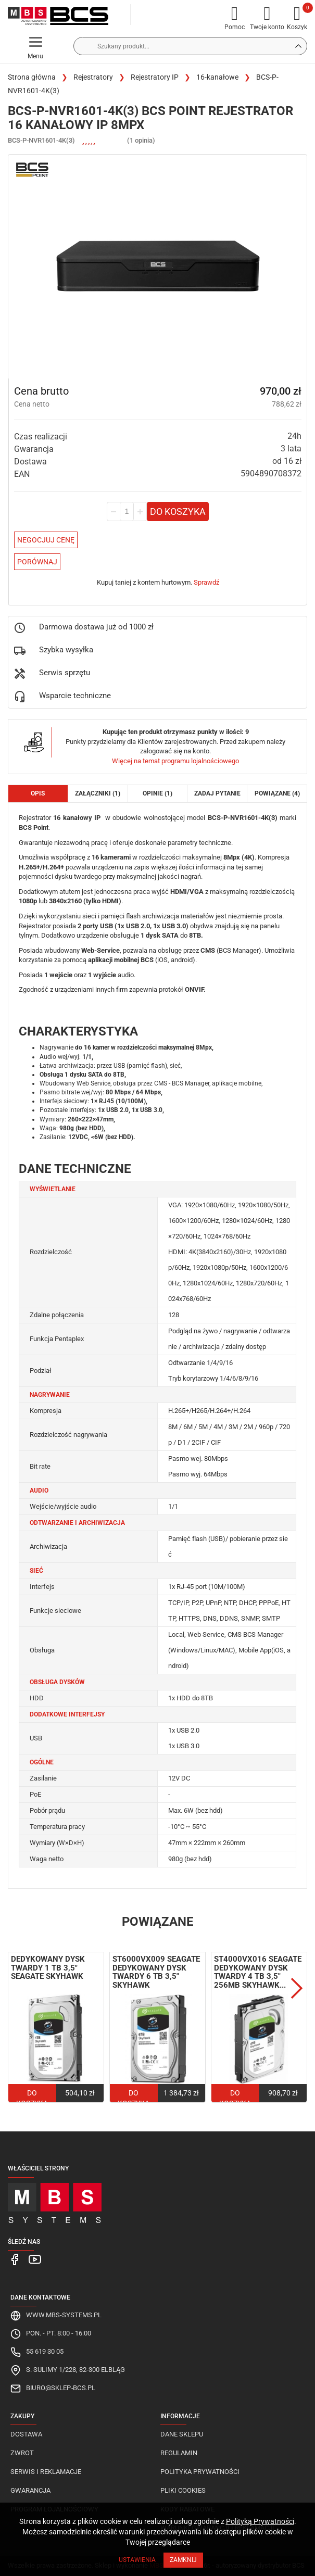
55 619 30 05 (45, 2351)
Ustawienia (137, 2560)
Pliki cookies (183, 2490)
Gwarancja (30, 2490)
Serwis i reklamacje (45, 2472)
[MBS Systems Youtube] (33, 2259)
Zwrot (22, 2453)
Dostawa (26, 2434)
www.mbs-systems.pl (64, 2315)
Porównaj (37, 562)
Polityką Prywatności (260, 2521)
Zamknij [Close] (183, 2560)
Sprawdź (206, 582)
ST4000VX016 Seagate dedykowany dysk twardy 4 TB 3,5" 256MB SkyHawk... (257, 1972)
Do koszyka (178, 511)
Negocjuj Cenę (45, 540)
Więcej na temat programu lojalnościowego (175, 761)
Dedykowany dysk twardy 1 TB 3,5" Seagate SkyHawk (48, 1967)
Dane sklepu (181, 2434)
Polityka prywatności (200, 2472)
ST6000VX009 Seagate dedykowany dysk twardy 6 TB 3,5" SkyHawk (156, 1972)
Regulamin (178, 2453)
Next (296, 1988)
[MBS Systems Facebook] (15, 2259)
